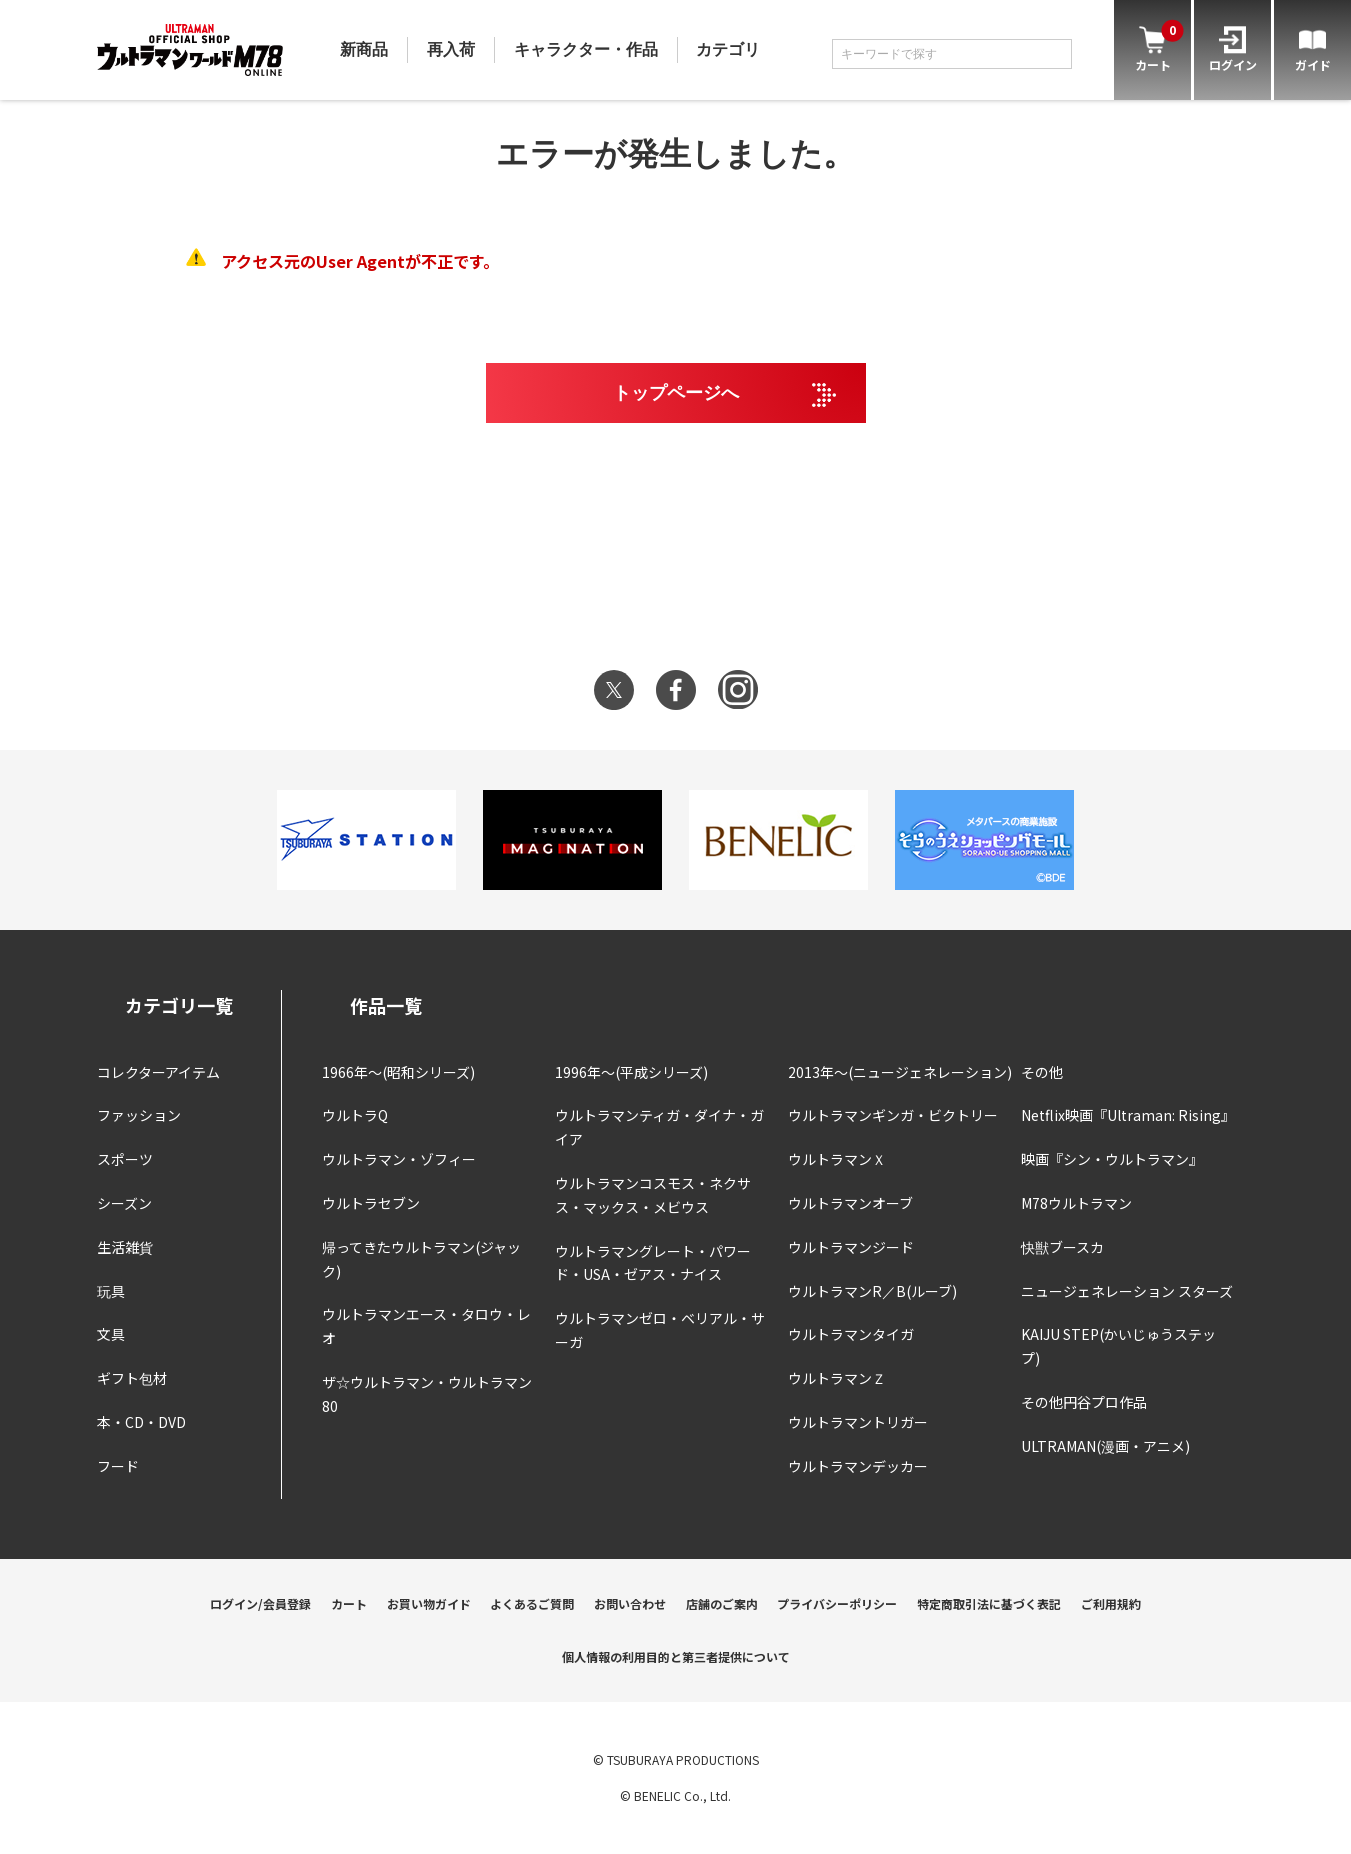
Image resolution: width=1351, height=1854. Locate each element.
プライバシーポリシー (837, 1603)
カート (349, 1603)
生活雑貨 (125, 1247)
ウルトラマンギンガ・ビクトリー (893, 1115)
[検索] (1052, 54)
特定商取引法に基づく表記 (989, 1603)
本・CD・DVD (141, 1422)
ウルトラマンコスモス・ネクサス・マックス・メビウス (653, 1195)
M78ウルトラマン (1076, 1203)
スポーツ (125, 1159)
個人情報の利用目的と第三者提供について (676, 1656)
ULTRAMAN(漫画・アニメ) (1105, 1446)
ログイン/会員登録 (260, 1603)
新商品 (364, 49)
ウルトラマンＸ (837, 1159)
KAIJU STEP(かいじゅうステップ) (1118, 1346)
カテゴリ (728, 49)
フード (118, 1466)
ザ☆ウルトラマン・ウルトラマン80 (427, 1394)
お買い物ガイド (429, 1603)
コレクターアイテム (158, 1072)
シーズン (124, 1203)
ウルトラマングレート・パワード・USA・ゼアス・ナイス (653, 1263)
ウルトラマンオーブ (850, 1203)
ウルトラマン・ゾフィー (399, 1159)
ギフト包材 (132, 1378)
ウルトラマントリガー (858, 1422)
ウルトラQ (355, 1115)
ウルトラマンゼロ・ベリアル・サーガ (660, 1330)
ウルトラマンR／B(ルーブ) (872, 1291)
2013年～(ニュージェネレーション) (900, 1072)
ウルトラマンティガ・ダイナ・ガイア (659, 1127)
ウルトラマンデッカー (858, 1466)
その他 (1042, 1072)
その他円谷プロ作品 (1084, 1402)
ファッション (139, 1115)
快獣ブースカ (1062, 1247)
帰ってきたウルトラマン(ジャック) (421, 1259)
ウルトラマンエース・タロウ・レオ (426, 1326)
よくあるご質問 (532, 1603)
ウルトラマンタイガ (851, 1334)
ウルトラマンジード (851, 1247)
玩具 (111, 1291)
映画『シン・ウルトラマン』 (1112, 1159)
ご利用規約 (1111, 1603)
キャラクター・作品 (586, 49)
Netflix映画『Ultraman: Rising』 (1127, 1115)
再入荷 (451, 49)
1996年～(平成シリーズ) (631, 1072)
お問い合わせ (630, 1603)
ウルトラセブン (371, 1203)
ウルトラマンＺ (837, 1378)
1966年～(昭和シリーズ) (398, 1072)
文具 (111, 1334)
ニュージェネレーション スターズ (1127, 1291)
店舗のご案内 (722, 1603)
